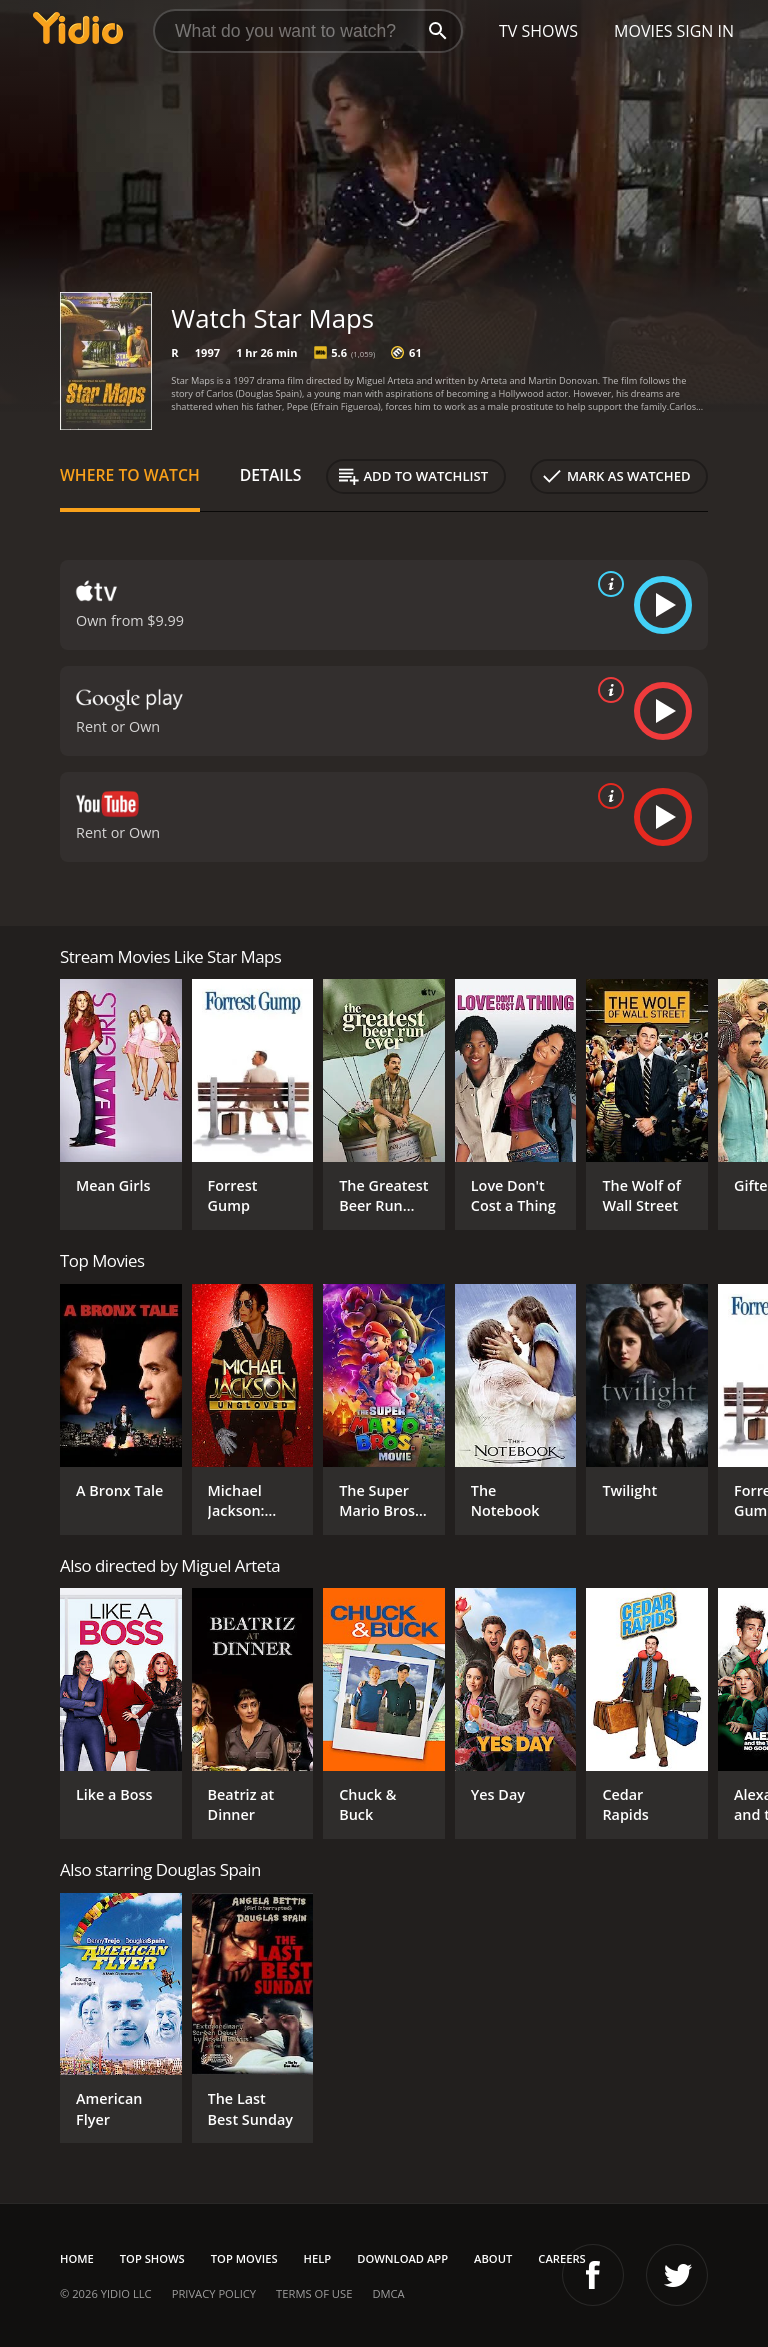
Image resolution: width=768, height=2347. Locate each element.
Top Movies (244, 2258)
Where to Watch (130, 475)
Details (271, 475)
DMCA (388, 2293)
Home (77, 2258)
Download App (402, 2258)
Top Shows (152, 2258)
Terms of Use (314, 2293)
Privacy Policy (214, 2293)
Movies (643, 31)
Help (318, 2258)
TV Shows (538, 31)
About (493, 2258)
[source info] (607, 584)
